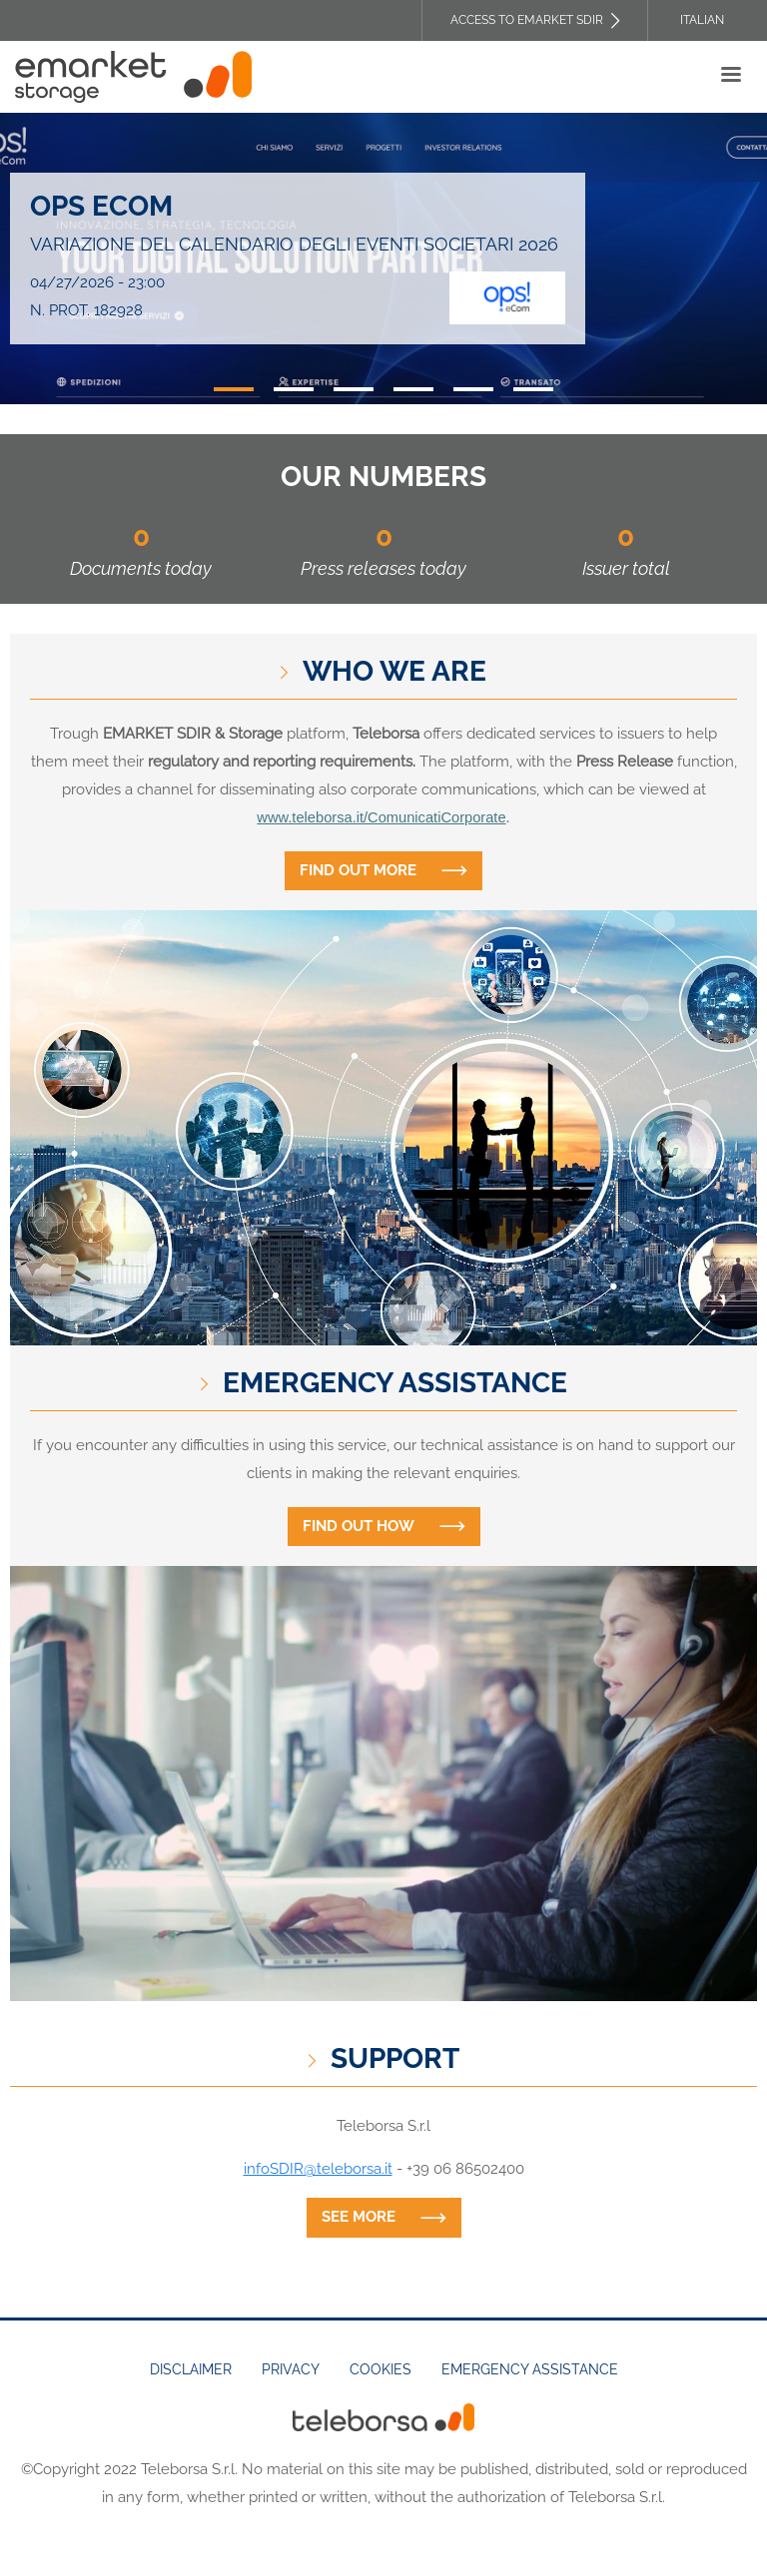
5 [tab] (473, 389)
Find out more (358, 870)
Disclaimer (191, 2369)
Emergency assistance (529, 2369)
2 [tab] (294, 389)
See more (358, 2217)
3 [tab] (354, 389)
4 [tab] (413, 389)
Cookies (380, 2369)
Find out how (358, 1526)
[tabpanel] (383, 258)
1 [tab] (234, 389)
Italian (702, 20)
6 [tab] (533, 389)
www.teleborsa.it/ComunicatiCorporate (381, 817)
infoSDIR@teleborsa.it (318, 2169)
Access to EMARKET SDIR (526, 20)
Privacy (291, 2369)
